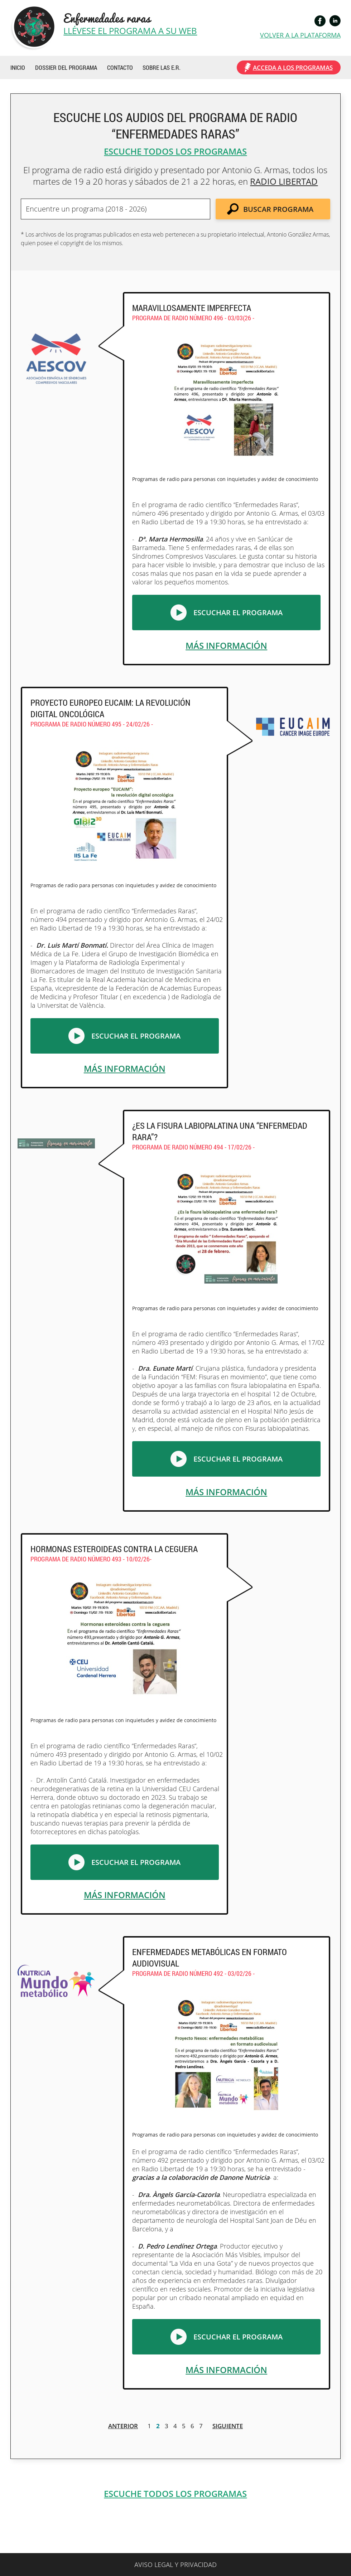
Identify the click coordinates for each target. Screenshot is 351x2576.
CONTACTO (120, 67)
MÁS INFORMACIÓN (226, 645)
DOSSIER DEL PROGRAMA (66, 67)
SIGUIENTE (227, 2426)
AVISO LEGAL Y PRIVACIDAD (175, 2564)
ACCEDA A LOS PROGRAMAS (293, 67)
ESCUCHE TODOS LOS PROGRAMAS (175, 151)
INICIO (17, 67)
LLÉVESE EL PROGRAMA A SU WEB (130, 31)
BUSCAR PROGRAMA (278, 209)
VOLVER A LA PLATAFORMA (300, 35)
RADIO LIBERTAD (284, 181)
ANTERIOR (123, 2426)
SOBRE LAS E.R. (162, 67)
